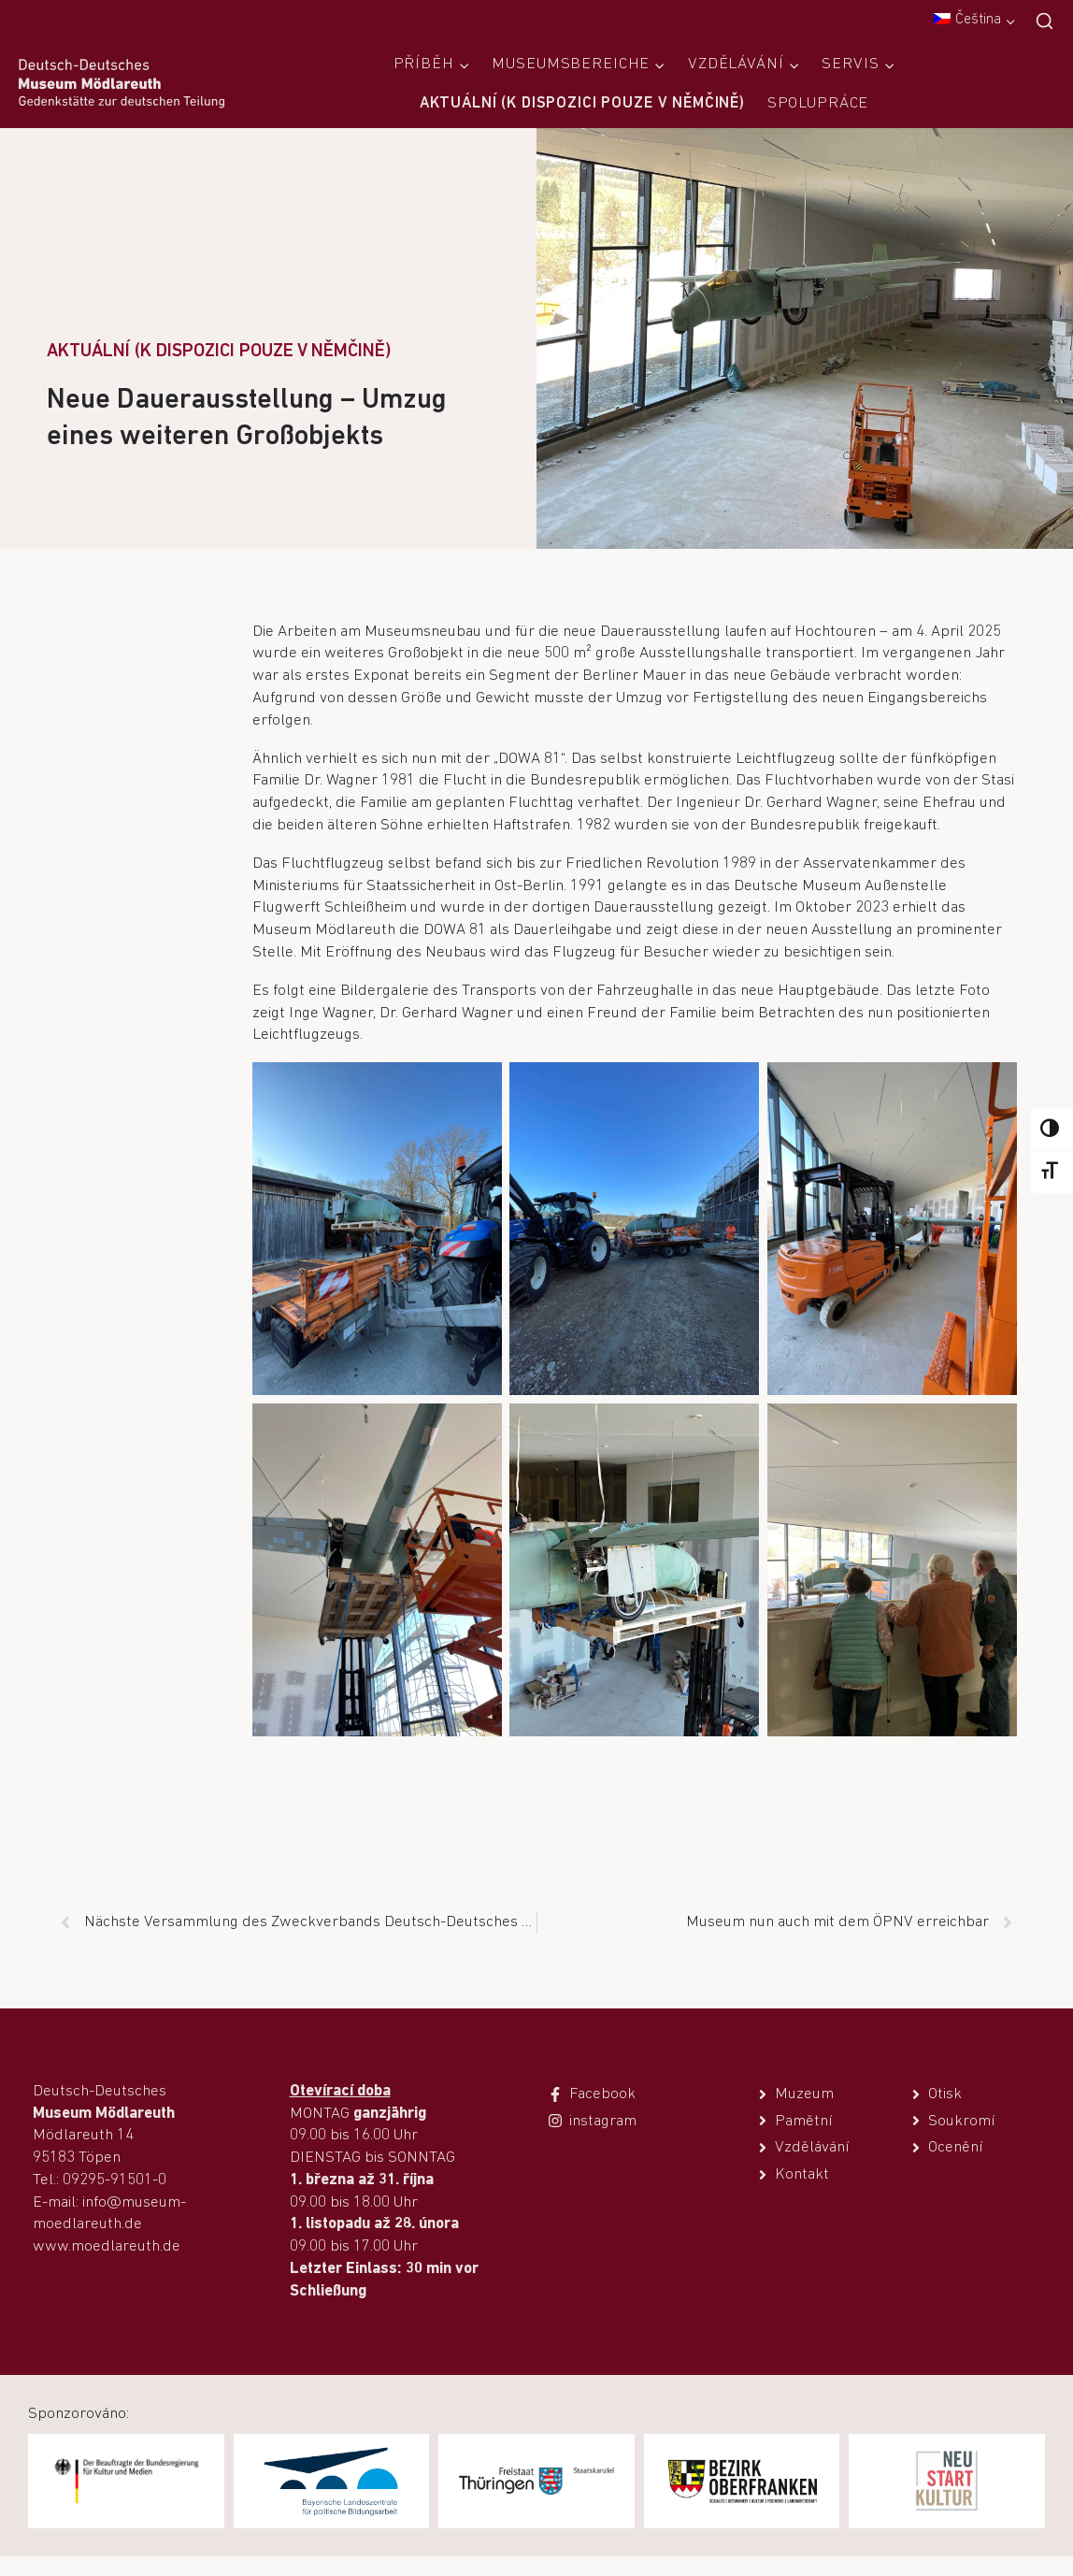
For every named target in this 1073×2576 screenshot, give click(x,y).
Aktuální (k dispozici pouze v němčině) (582, 103)
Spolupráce (818, 103)
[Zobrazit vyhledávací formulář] (1044, 22)
